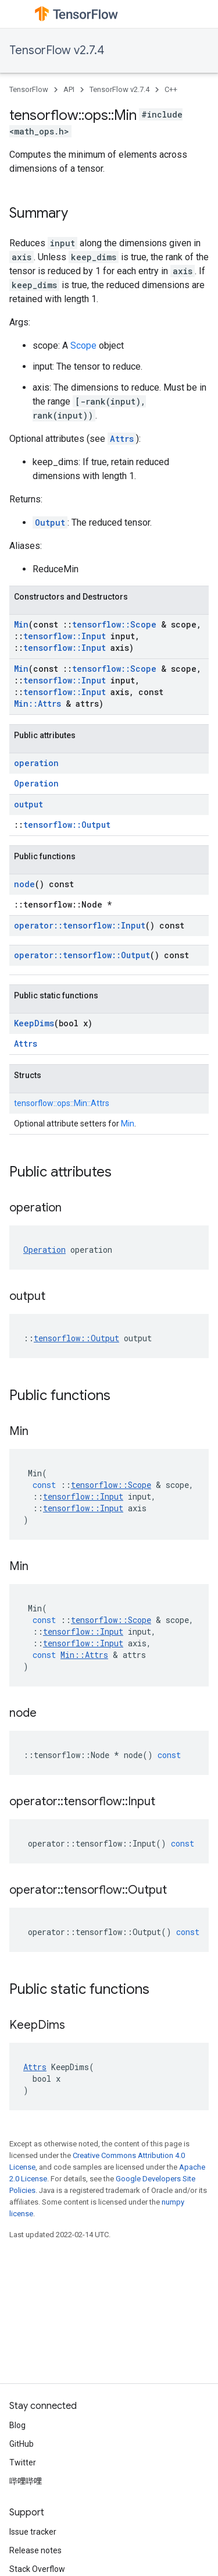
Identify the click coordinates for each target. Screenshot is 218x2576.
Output (50, 522)
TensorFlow (28, 89)
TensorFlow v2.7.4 (56, 50)
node (24, 884)
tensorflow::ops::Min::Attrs (61, 1103)
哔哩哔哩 (25, 2481)
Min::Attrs (37, 703)
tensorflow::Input (64, 636)
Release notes (35, 2550)
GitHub (21, 2444)
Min (21, 624)
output (28, 804)
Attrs (122, 438)
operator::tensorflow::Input (79, 925)
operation (36, 762)
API (68, 89)
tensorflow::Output (66, 824)
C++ (171, 89)
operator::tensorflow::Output (82, 955)
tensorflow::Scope (114, 624)
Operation (36, 783)
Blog (17, 2425)
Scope (83, 345)
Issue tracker (32, 2531)
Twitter (22, 2462)
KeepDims (34, 1023)
